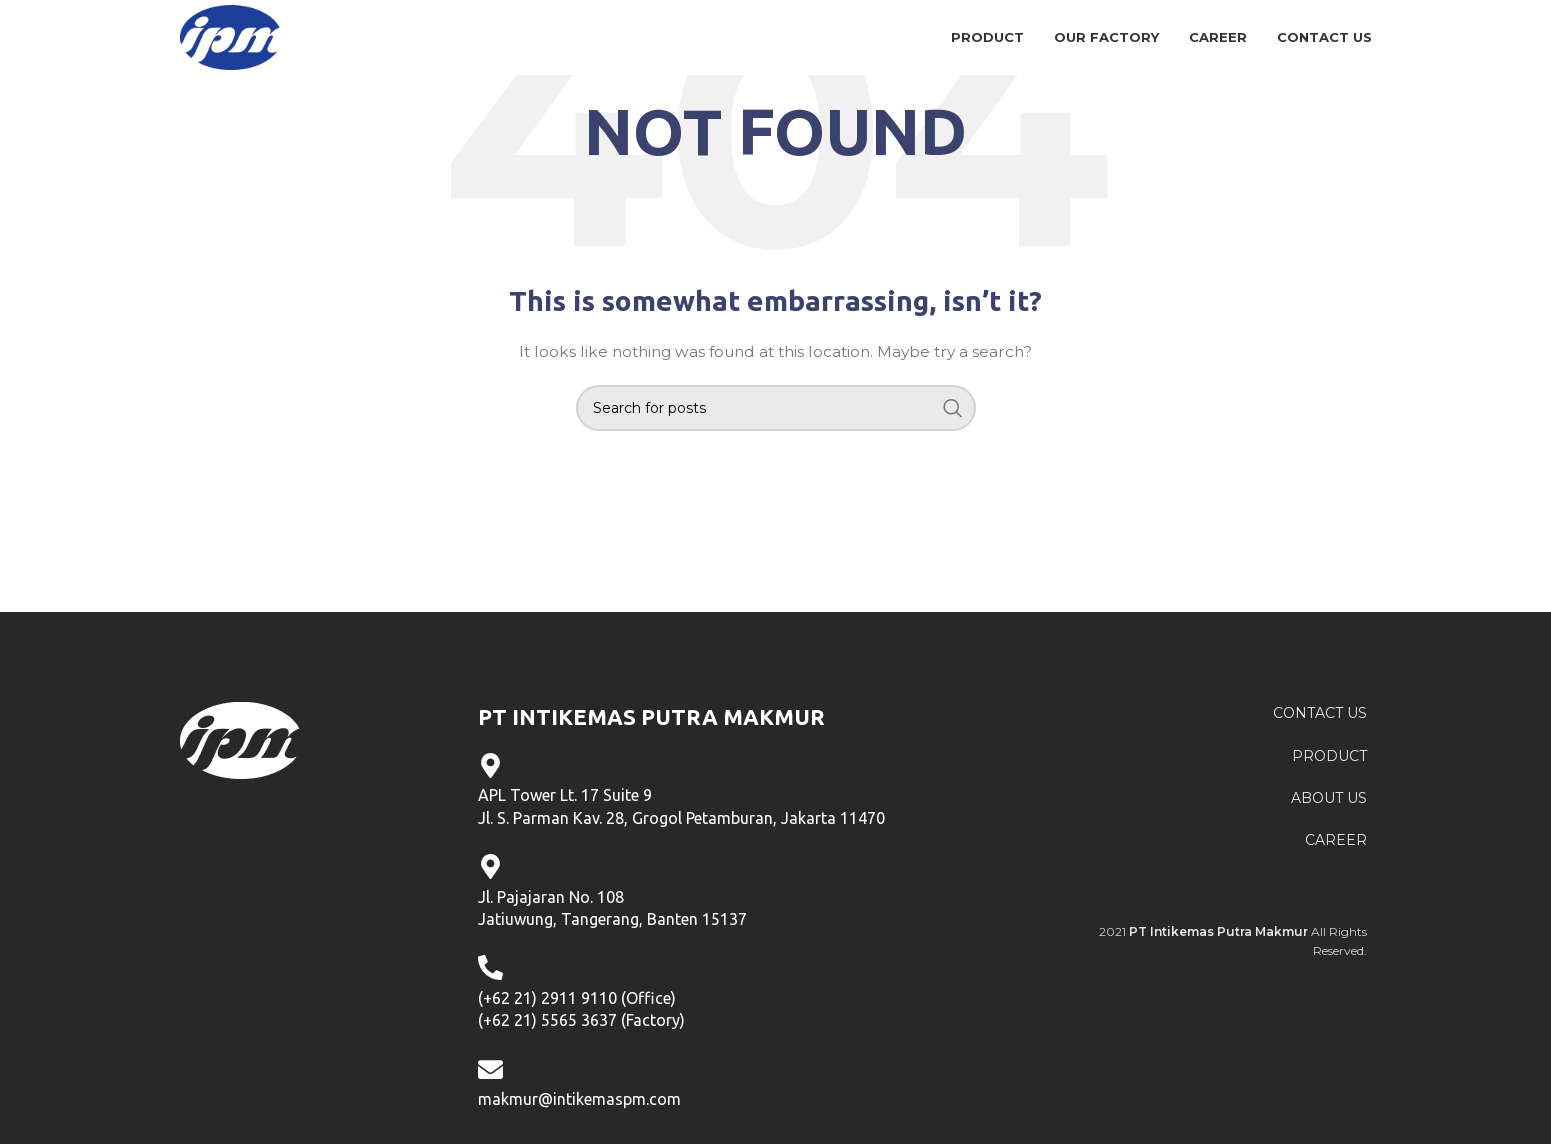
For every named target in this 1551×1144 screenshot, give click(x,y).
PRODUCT (1329, 756)
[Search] (776, 408)
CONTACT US (1320, 713)
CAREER (1336, 840)
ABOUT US (1329, 798)
